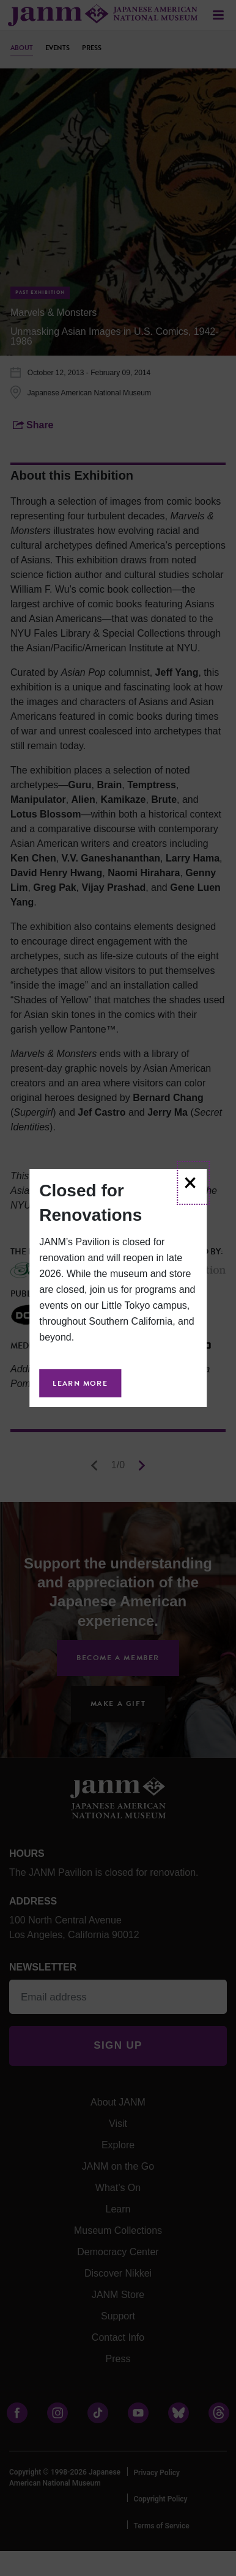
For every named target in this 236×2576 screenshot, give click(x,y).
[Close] (193, 1183)
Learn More (80, 1383)
